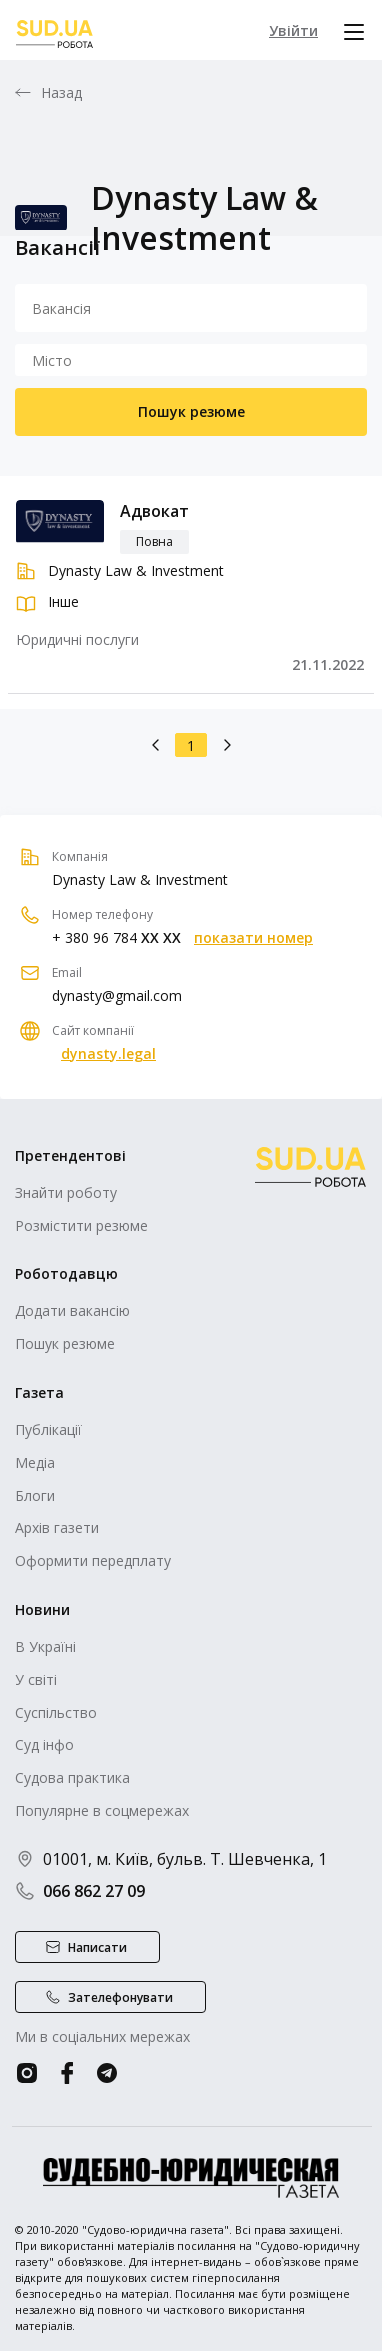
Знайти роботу (66, 1192)
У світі (36, 1679)
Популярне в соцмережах (102, 1810)
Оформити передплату (93, 1560)
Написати (97, 1947)
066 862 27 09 (80, 1891)
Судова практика (72, 1777)
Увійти (293, 30)
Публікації (48, 1429)
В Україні (45, 1646)
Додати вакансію (72, 1310)
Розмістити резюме (81, 1225)
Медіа (35, 1462)
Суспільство (56, 1712)
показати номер (253, 938)
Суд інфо (44, 1744)
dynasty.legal (108, 1054)
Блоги (35, 1495)
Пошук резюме (191, 411)
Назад (62, 93)
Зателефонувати (120, 1997)
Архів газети (57, 1527)
